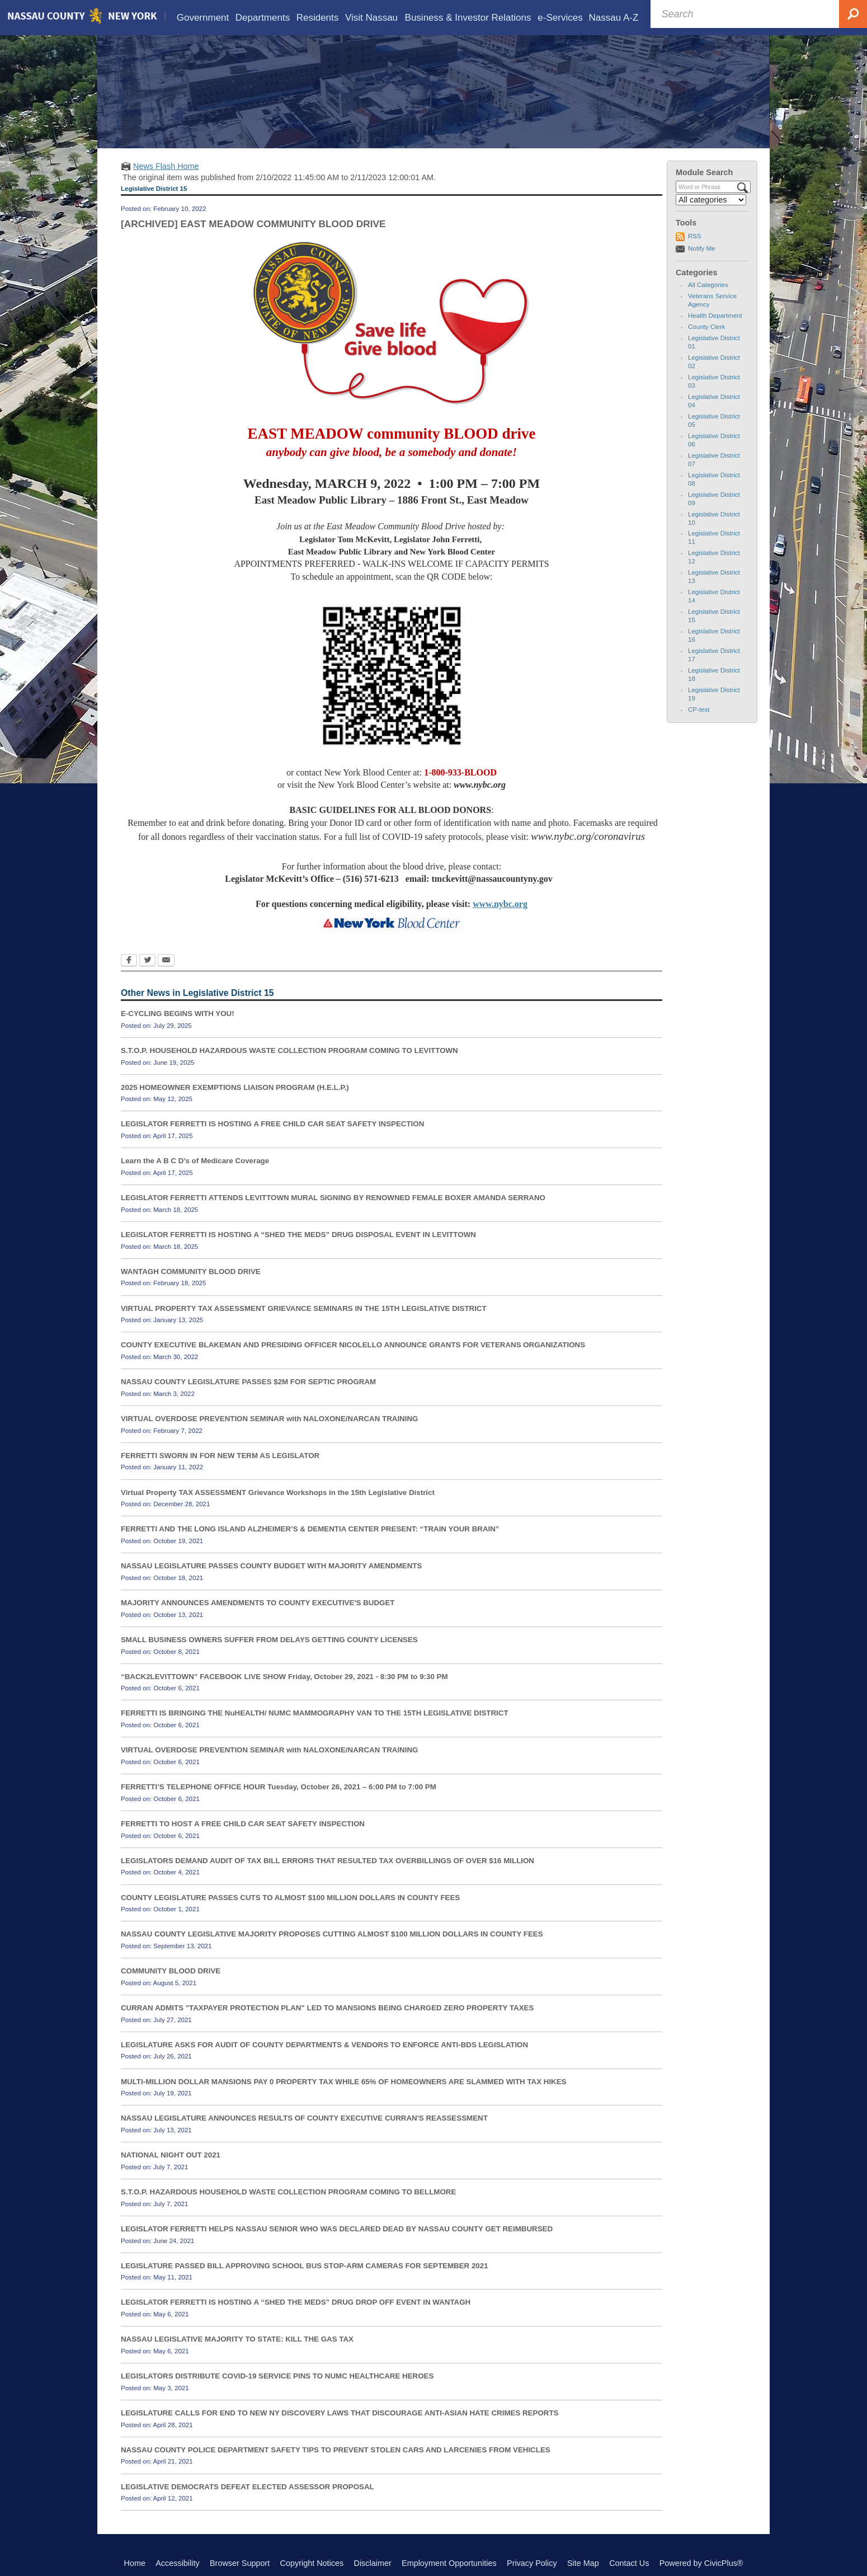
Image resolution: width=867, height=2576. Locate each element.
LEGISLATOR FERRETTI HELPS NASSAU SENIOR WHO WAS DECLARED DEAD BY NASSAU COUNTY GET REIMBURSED (337, 2229)
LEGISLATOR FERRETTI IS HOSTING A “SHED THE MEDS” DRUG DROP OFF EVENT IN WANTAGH (295, 2302)
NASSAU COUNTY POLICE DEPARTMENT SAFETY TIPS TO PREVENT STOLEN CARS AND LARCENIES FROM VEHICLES (335, 2450)
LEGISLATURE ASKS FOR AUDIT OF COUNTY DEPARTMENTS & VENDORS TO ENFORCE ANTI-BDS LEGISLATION (324, 2045)
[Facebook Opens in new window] (129, 961)
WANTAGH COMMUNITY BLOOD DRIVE (191, 1271)
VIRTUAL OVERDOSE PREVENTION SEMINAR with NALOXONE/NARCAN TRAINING (269, 1418)
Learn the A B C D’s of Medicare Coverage (195, 1161)
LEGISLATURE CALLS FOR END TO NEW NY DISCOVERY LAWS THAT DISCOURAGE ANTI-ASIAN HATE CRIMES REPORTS (339, 2413)
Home (134, 2563)
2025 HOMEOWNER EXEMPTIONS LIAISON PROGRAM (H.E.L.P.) (235, 1087)
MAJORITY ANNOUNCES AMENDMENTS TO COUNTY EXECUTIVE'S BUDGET (257, 1603)
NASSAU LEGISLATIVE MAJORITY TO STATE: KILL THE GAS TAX (237, 2339)
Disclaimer (373, 2563)
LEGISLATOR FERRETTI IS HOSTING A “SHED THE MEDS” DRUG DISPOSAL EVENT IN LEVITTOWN (298, 1234)
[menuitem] (202, 17)
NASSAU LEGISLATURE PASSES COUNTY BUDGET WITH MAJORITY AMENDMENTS (271, 1566)
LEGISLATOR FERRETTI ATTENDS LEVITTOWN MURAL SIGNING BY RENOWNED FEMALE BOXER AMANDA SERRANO (333, 1197)
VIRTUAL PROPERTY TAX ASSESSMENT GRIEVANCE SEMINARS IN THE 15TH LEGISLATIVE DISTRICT (304, 1308)
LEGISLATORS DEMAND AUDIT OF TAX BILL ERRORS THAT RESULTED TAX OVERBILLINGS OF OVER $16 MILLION (327, 1860)
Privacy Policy (532, 2563)
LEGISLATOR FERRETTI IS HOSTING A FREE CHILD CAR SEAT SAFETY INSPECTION (272, 1124)
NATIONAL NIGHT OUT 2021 (170, 2155)
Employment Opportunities (449, 2563)
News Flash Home (166, 166)
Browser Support (240, 2563)
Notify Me (701, 248)
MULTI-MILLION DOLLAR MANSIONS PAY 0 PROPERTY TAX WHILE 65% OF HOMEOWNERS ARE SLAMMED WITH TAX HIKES (344, 2081)
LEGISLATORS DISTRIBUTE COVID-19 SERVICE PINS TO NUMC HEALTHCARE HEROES (277, 2376)
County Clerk (706, 326)
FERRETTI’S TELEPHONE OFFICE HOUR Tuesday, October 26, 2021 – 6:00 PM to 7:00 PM (278, 1787)
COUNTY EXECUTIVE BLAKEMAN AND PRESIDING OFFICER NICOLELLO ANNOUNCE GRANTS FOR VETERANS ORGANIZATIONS (353, 1345)
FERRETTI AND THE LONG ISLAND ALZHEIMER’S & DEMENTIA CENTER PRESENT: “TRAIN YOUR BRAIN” (310, 1529)
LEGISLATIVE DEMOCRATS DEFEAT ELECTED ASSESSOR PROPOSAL (247, 2487)
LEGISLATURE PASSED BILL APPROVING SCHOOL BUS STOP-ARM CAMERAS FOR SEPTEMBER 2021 (304, 2266)
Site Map (583, 2563)
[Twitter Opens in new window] (147, 961)
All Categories (708, 284)
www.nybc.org (500, 904)
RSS (694, 236)
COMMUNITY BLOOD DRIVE (170, 1971)
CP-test (698, 709)
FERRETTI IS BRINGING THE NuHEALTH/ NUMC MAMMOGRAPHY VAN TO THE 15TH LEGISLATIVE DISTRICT (314, 1713)
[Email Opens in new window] (166, 961)
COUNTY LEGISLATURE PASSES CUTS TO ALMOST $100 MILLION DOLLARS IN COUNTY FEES (290, 1897)
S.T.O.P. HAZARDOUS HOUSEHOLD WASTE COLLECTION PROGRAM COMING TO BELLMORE (288, 2192)
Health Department (715, 315)
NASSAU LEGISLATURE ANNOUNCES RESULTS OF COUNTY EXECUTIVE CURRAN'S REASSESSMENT (304, 2118)
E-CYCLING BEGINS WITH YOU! (177, 1013)
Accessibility (177, 2563)
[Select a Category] (711, 199)
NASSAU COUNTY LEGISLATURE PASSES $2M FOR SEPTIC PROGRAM (248, 1382)
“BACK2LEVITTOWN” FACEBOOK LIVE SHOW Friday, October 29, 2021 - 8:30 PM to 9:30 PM (284, 1676)
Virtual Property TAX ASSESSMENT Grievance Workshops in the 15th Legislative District (278, 1492)
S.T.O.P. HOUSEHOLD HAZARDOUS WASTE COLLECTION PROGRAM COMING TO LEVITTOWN (289, 1050)
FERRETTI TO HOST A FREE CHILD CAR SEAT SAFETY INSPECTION (243, 1824)
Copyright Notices (312, 2563)
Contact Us (629, 2563)
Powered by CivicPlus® (701, 2563)
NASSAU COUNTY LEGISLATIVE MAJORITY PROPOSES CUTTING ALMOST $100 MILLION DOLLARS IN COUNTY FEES (332, 1934)
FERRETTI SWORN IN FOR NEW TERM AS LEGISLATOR (220, 1455)
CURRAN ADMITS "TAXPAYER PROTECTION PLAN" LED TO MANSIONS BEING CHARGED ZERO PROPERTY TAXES (327, 2008)
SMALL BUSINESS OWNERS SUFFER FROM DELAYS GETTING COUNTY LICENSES (269, 1639)
